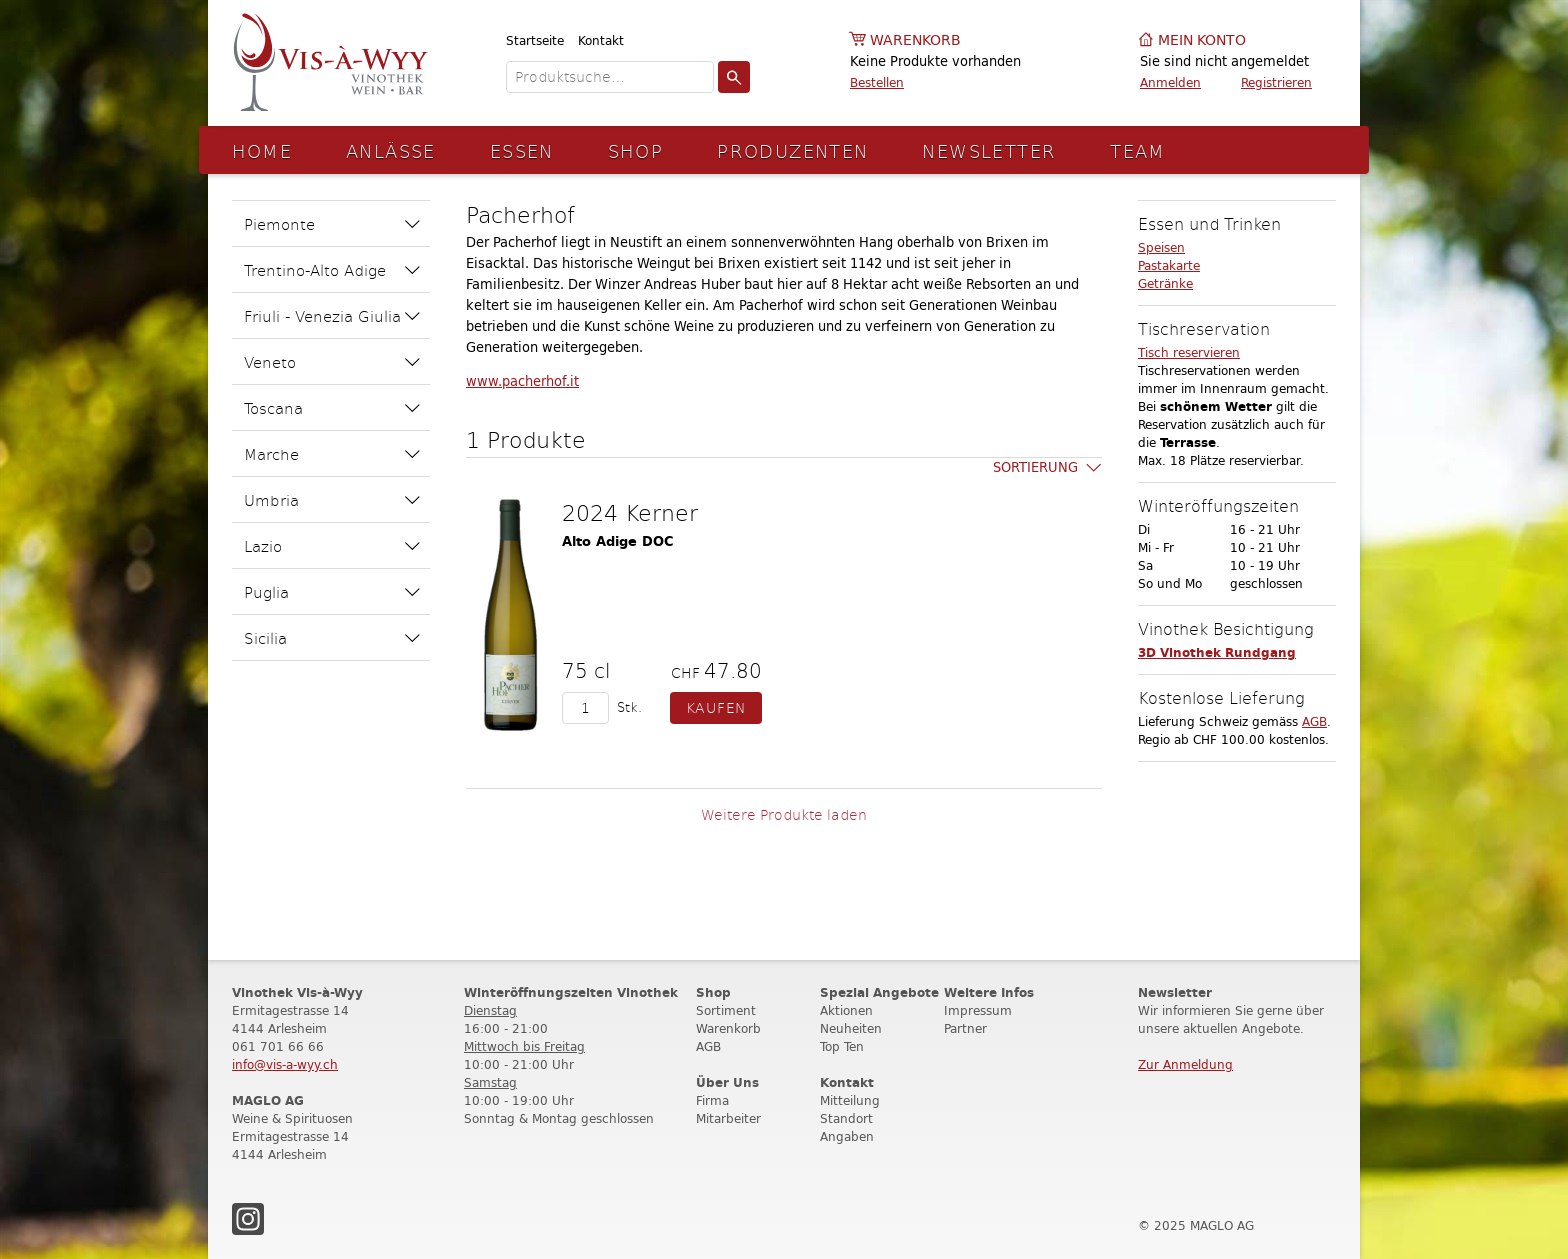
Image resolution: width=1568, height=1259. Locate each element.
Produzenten (792, 150)
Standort (846, 1118)
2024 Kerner (630, 512)
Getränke (1165, 283)
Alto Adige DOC (618, 541)
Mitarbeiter (728, 1118)
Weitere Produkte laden (784, 814)
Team (1138, 150)
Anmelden (1170, 82)
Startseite (535, 40)
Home (262, 150)
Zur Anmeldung (1185, 1064)
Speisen (1161, 247)
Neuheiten (851, 1028)
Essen (522, 150)
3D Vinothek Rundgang (1217, 652)
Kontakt (601, 40)
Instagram (248, 1219)
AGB (1314, 721)
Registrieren (1276, 82)
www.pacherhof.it (522, 381)
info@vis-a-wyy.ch (285, 1064)
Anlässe (391, 150)
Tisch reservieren (1189, 352)
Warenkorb (915, 40)
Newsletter (989, 150)
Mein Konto (1202, 40)
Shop (636, 150)
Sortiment (726, 1010)
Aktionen (846, 1010)
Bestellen (877, 82)
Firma (712, 1100)
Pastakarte (1169, 265)
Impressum (978, 1010)
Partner (965, 1028)
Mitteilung (850, 1100)
